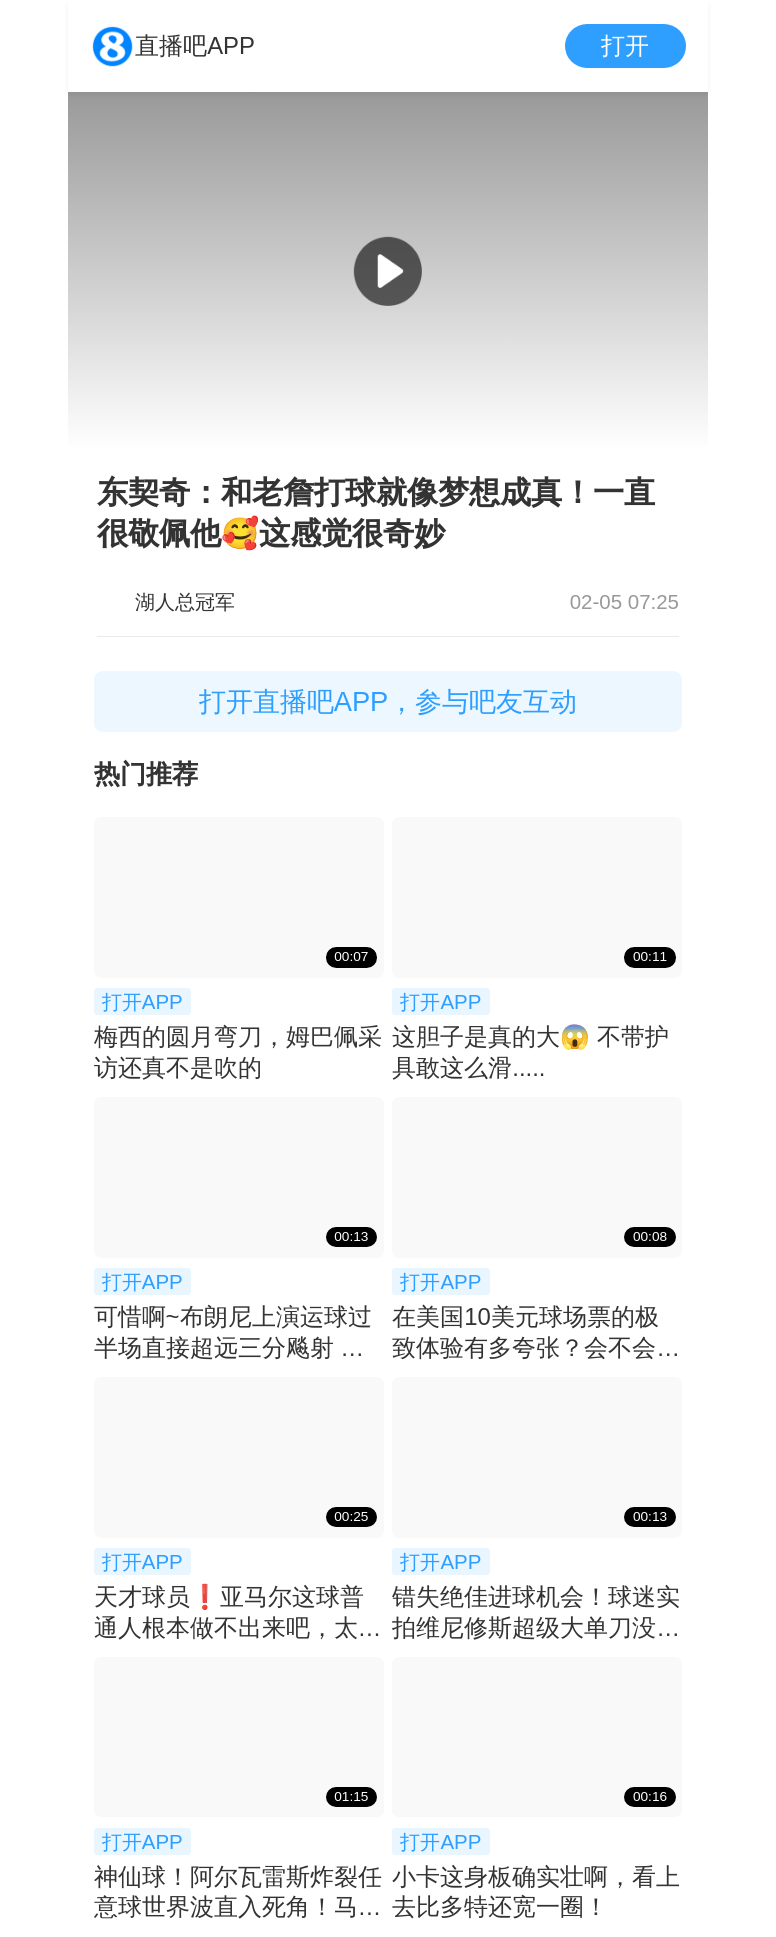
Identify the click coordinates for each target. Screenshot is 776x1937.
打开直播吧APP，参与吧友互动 (388, 701)
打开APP (142, 1001)
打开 (625, 45)
